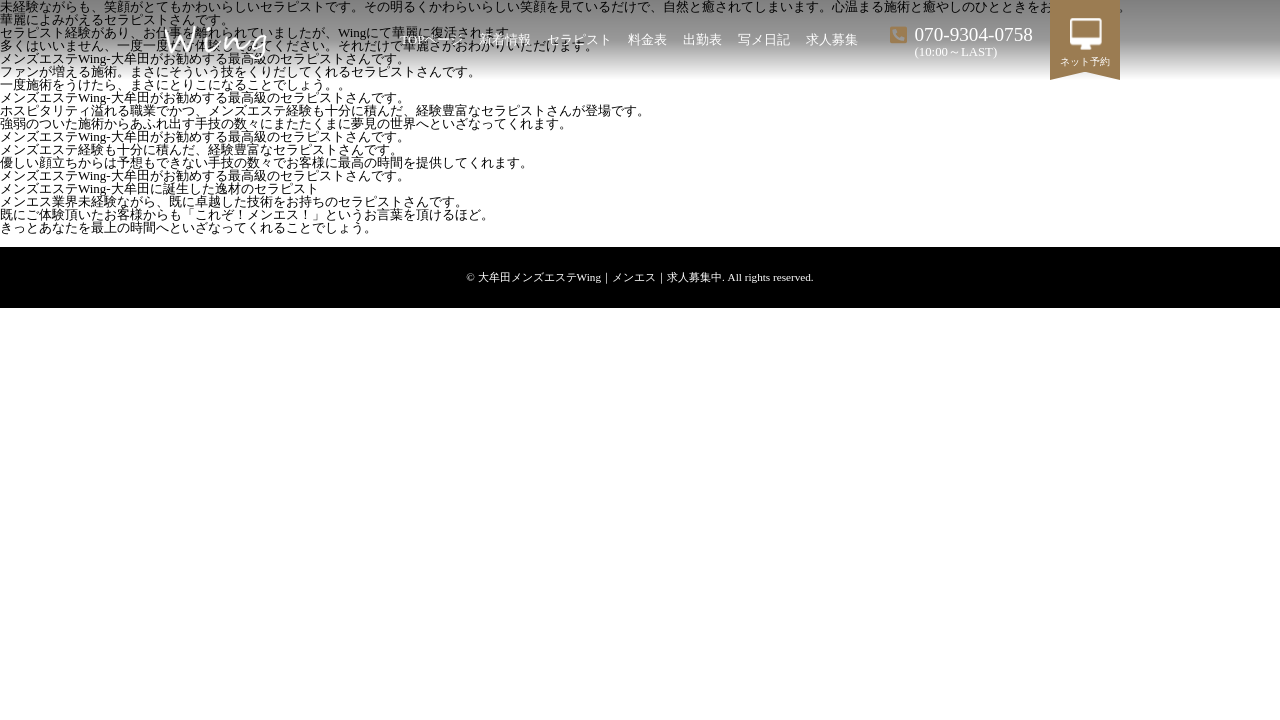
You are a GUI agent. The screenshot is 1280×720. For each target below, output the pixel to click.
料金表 (647, 40)
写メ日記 (764, 40)
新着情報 (505, 40)
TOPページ (431, 40)
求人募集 (832, 40)
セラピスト (579, 40)
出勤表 (702, 40)
